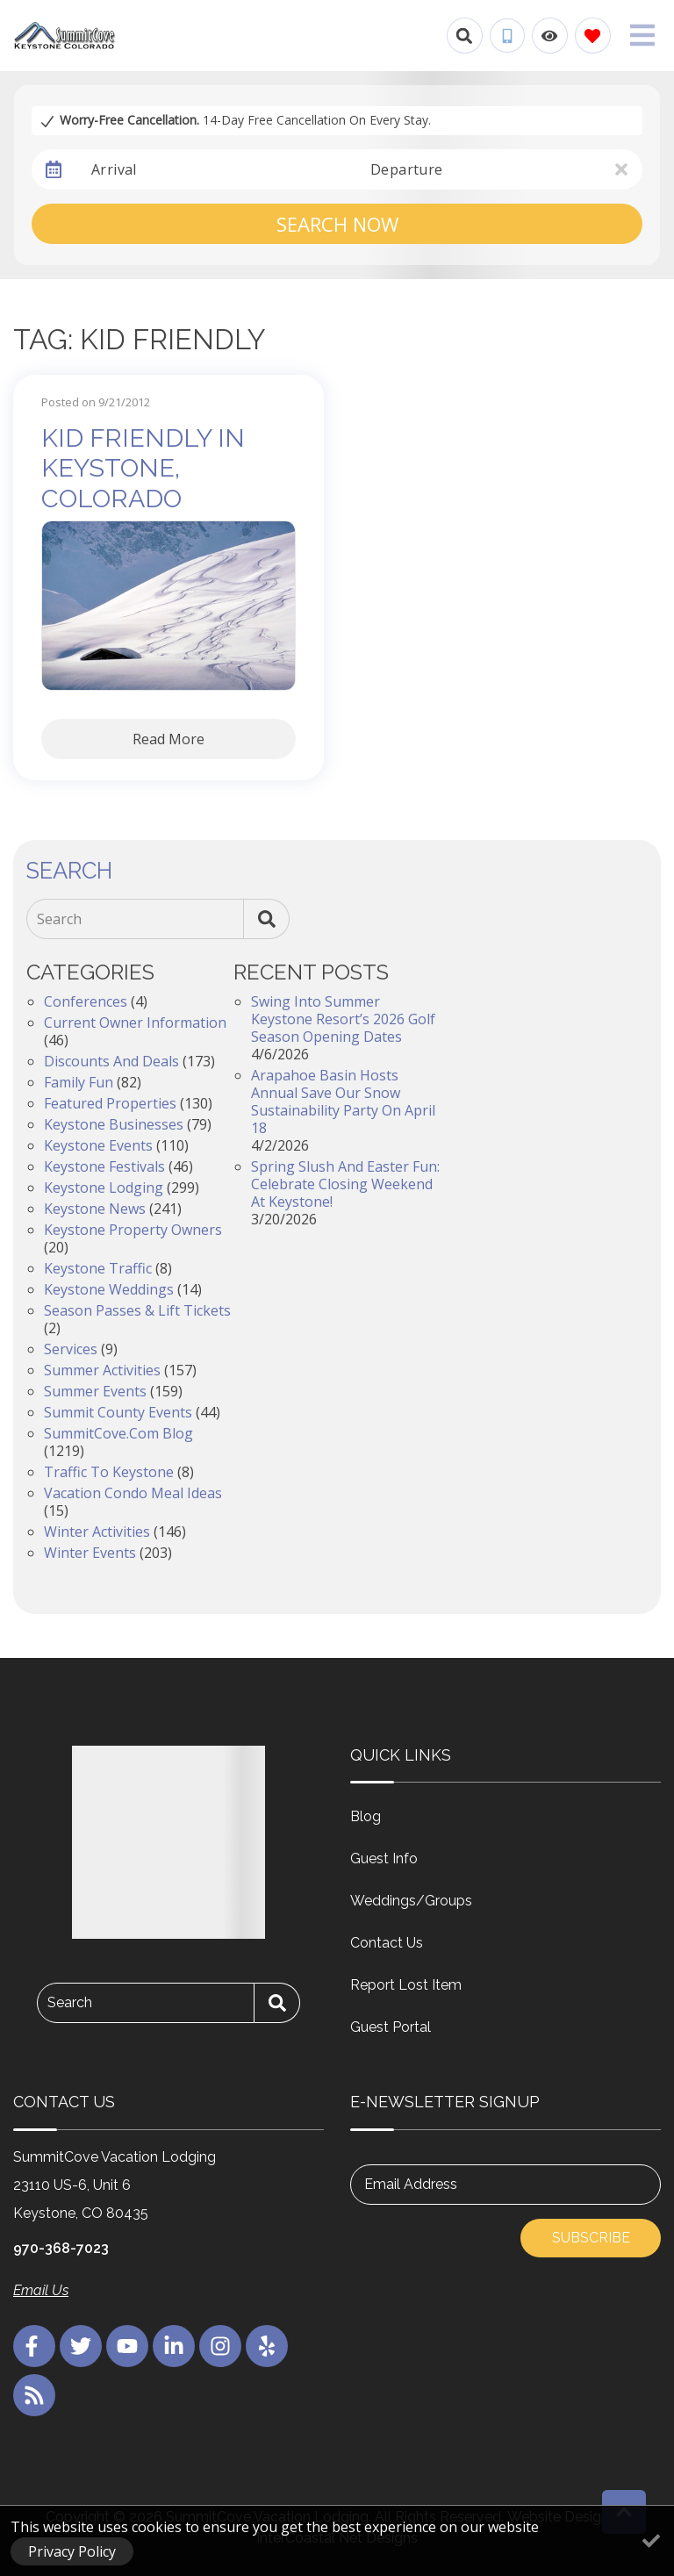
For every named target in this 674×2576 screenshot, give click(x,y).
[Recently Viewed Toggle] (550, 36)
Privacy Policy (72, 2551)
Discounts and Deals (111, 1061)
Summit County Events (118, 1412)
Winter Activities (97, 1531)
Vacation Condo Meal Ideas (133, 1493)
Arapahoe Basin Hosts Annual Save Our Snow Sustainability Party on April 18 (343, 1101)
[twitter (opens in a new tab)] (81, 2346)
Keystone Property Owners (133, 1229)
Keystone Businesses (113, 1124)
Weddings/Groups (411, 1900)
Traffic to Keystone (109, 1472)
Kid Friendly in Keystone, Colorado (143, 468)
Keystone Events (98, 1145)
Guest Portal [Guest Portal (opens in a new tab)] (390, 2027)
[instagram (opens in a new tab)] (220, 2346)
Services (70, 1349)
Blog (365, 1816)
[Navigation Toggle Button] (642, 35)
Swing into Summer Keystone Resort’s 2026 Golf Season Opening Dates (343, 1019)
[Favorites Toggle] (593, 36)
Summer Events (95, 1391)
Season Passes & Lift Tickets (137, 1310)
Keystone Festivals (104, 1166)
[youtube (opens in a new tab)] (127, 2346)
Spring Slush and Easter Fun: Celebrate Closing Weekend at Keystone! (345, 1184)
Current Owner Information (135, 1022)
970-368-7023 (61, 2248)
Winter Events (90, 1552)
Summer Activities (102, 1370)
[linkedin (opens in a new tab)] (174, 2346)
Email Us (40, 2290)
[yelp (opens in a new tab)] (267, 2346)
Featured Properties (110, 1103)
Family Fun (78, 1082)
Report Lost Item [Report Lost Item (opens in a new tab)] (406, 1985)
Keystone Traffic (98, 1268)
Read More (168, 739)
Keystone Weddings (109, 1289)
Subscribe (591, 2237)
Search (59, 919)
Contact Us (386, 1942)
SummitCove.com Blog (118, 1433)
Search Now (337, 224)
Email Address (410, 2184)
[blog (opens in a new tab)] (34, 2395)
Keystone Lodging (103, 1187)
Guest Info (384, 1858)
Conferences (85, 1001)
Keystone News (95, 1208)
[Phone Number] (507, 36)
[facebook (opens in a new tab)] (34, 2346)
